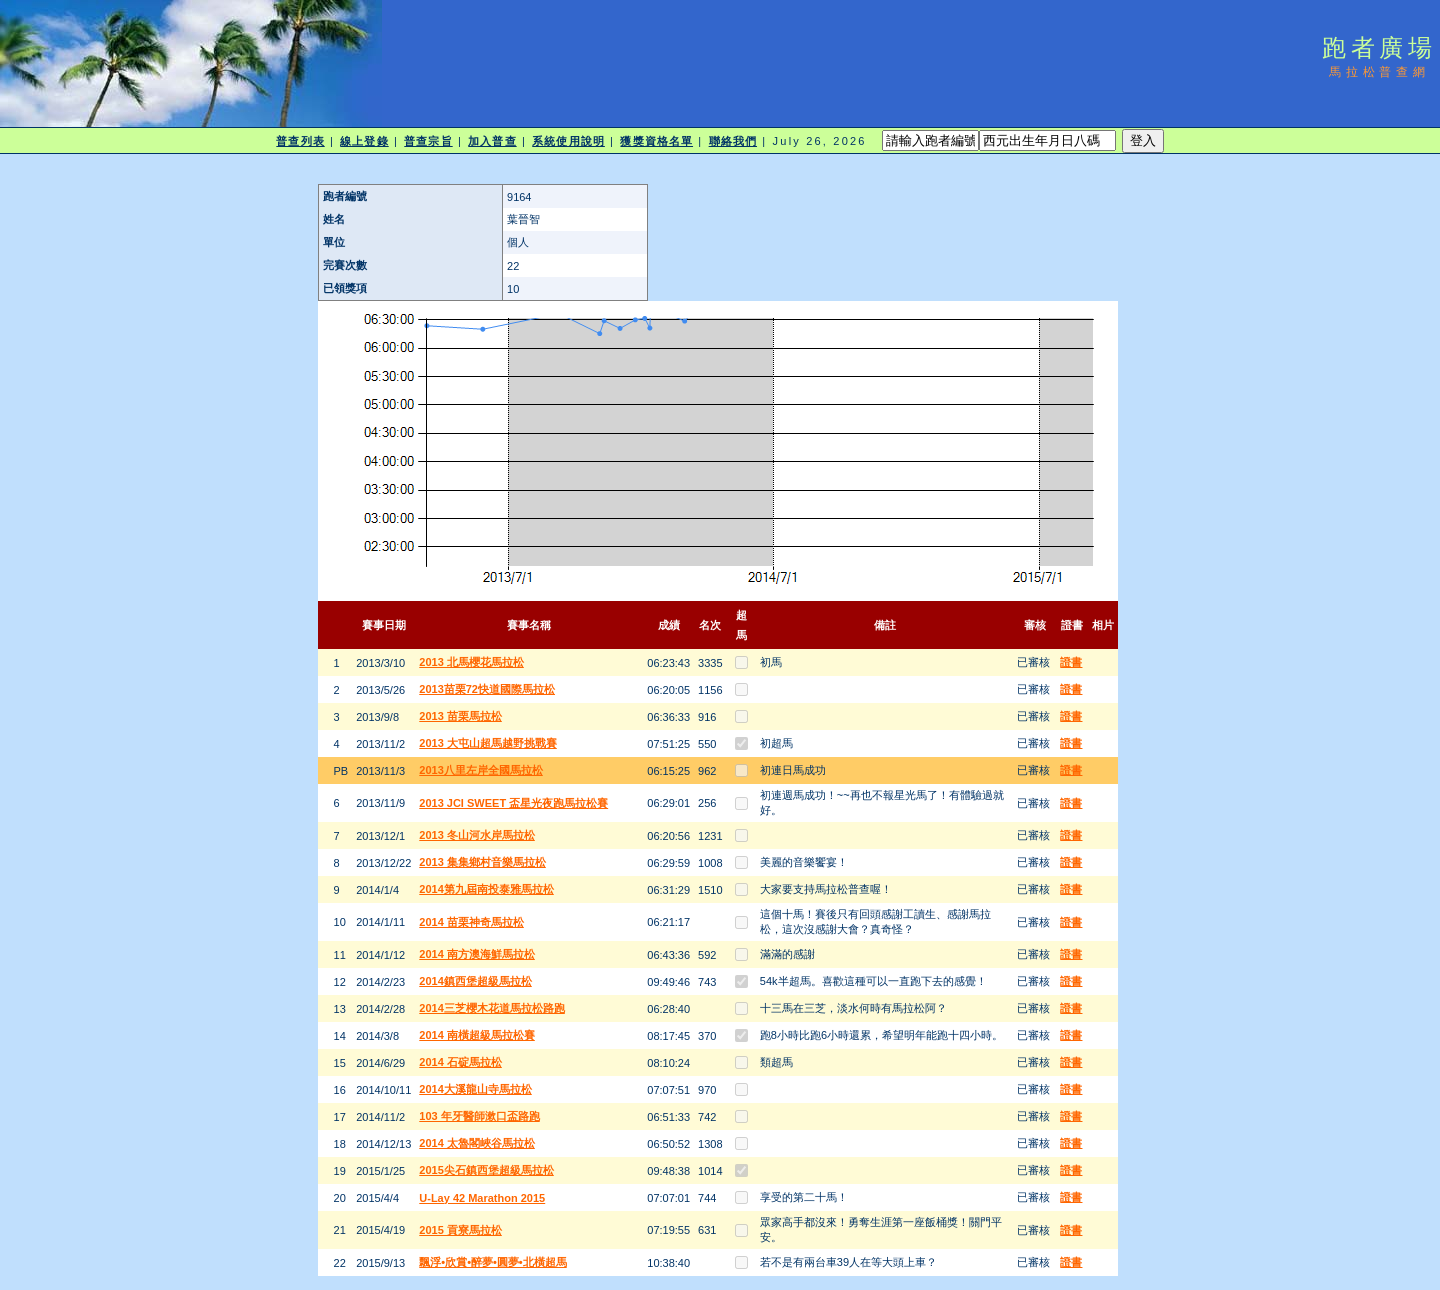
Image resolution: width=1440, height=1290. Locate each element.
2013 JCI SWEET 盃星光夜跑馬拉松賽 (513, 803)
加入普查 (492, 141)
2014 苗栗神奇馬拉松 (471, 922)
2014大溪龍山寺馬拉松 (475, 1089)
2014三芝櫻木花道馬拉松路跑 (491, 1008)
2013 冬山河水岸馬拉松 (477, 835)
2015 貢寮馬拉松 (460, 1230)
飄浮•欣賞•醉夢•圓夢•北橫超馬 (492, 1262)
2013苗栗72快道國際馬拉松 (487, 689)
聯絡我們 (733, 141)
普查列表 (300, 141)
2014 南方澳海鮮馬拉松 (477, 954)
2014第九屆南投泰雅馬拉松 (486, 889)
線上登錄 (364, 141)
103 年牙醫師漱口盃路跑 (479, 1116)
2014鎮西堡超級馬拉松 (475, 981)
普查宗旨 (428, 141)
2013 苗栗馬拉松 (460, 716)
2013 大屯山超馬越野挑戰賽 (488, 743)
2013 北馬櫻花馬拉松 (471, 662)
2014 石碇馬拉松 (460, 1062)
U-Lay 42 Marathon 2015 (482, 1198)
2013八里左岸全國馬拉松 (480, 770)
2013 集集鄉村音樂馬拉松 (482, 862)
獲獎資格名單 (656, 141)
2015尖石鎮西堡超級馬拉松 (486, 1170)
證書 (1071, 662)
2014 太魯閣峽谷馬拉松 (477, 1143)
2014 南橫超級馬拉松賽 (477, 1035)
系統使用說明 (568, 141)
